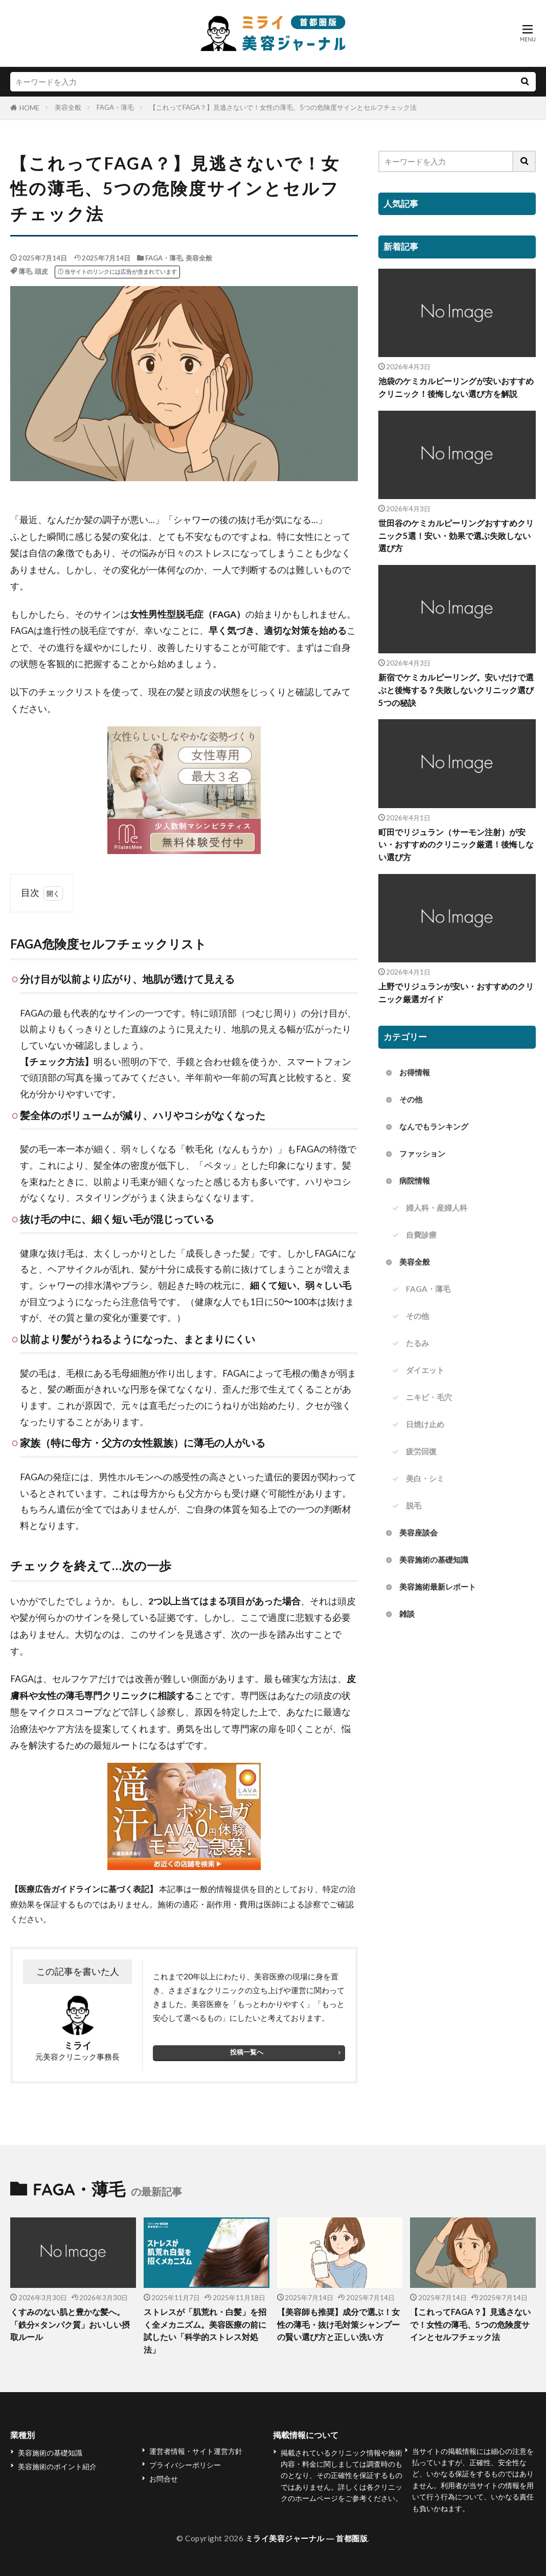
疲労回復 (421, 1452)
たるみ (417, 1344)
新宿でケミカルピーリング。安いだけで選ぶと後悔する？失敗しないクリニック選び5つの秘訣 (456, 690)
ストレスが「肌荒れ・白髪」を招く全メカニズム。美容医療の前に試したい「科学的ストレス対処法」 (204, 2331)
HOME (29, 108)
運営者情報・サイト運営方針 (195, 2451)
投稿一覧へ (246, 2052)
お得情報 (414, 1072)
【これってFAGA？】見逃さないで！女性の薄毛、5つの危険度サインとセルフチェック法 (283, 107)
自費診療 (421, 1235)
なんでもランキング (433, 1126)
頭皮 (41, 271)
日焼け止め (425, 1425)
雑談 (407, 1615)
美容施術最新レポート (437, 1588)
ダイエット (425, 1371)
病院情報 (414, 1181)
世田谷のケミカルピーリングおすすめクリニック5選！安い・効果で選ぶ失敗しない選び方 (456, 536)
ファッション (422, 1154)
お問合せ (163, 2479)
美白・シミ (425, 1479)
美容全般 (68, 107)
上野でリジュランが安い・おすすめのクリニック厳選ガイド (456, 993)
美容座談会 (418, 1534)
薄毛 (25, 271)
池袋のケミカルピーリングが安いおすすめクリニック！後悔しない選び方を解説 (456, 387)
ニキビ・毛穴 (429, 1398)
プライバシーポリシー (185, 2465)
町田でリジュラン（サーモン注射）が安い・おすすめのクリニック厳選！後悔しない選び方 (456, 845)
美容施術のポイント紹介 (57, 2466)
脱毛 (413, 1506)
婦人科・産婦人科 (436, 1208)
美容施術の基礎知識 (433, 1561)
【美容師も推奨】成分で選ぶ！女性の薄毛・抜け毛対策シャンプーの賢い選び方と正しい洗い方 (338, 2331)
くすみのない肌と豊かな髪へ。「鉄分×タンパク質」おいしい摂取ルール (71, 2325)
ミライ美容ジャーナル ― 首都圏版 (306, 2538)
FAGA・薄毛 (115, 107)
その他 (410, 1099)
